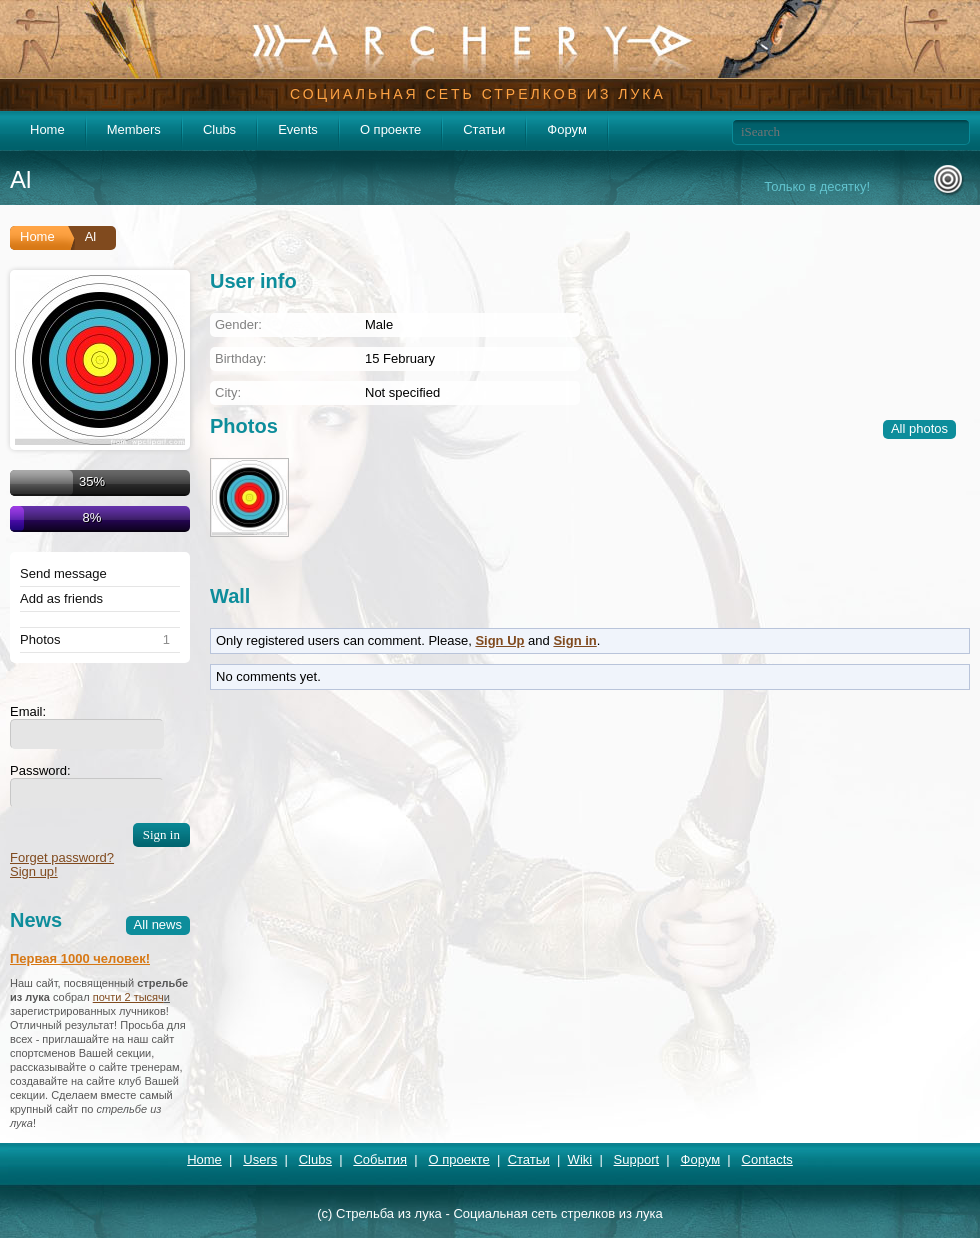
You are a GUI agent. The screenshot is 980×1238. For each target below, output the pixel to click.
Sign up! (34, 871)
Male (379, 324)
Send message (63, 574)
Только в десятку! (817, 187)
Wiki (580, 1159)
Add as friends (61, 599)
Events (298, 129)
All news (158, 924)
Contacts (767, 1159)
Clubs (219, 129)
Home (47, 129)
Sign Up (499, 640)
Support (637, 1159)
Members (134, 129)
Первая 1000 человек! (80, 958)
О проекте (390, 129)
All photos (919, 428)
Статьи (484, 129)
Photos (40, 640)
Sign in (574, 640)
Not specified (402, 392)
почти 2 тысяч (128, 997)
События (380, 1159)
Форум (567, 129)
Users (260, 1159)
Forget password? (62, 857)
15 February (400, 358)
